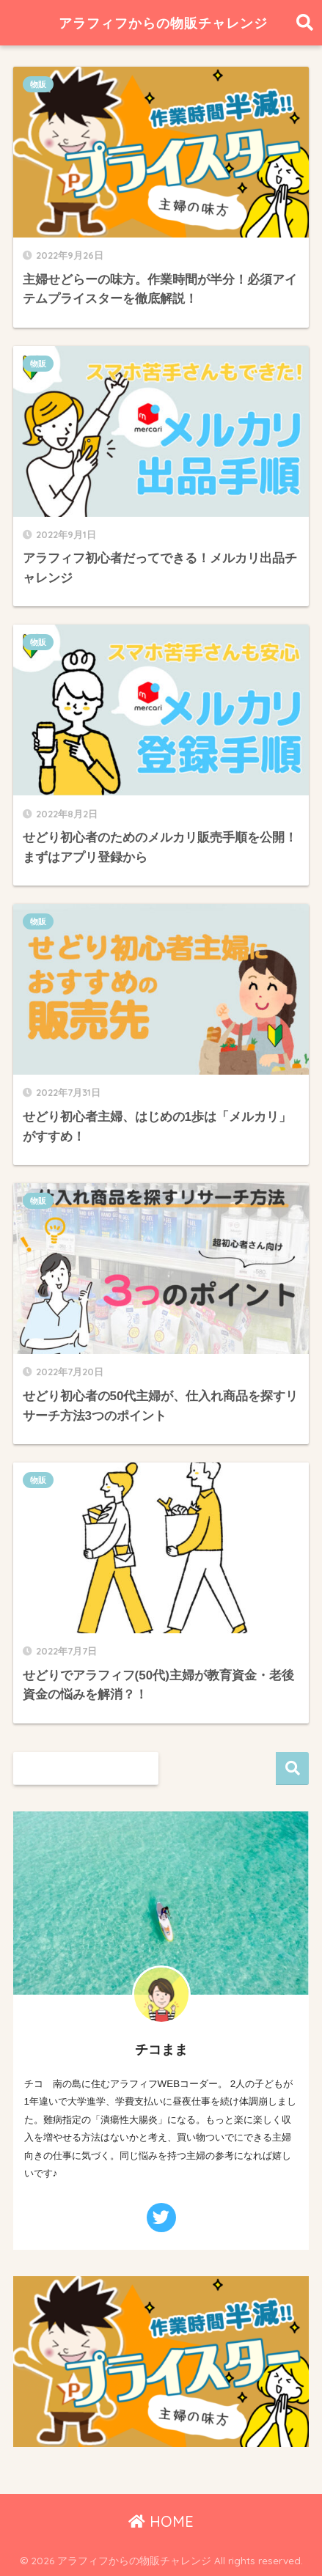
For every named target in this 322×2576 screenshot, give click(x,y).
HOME (161, 2521)
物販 (38, 84)
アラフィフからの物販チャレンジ (163, 23)
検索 (292, 1768)
